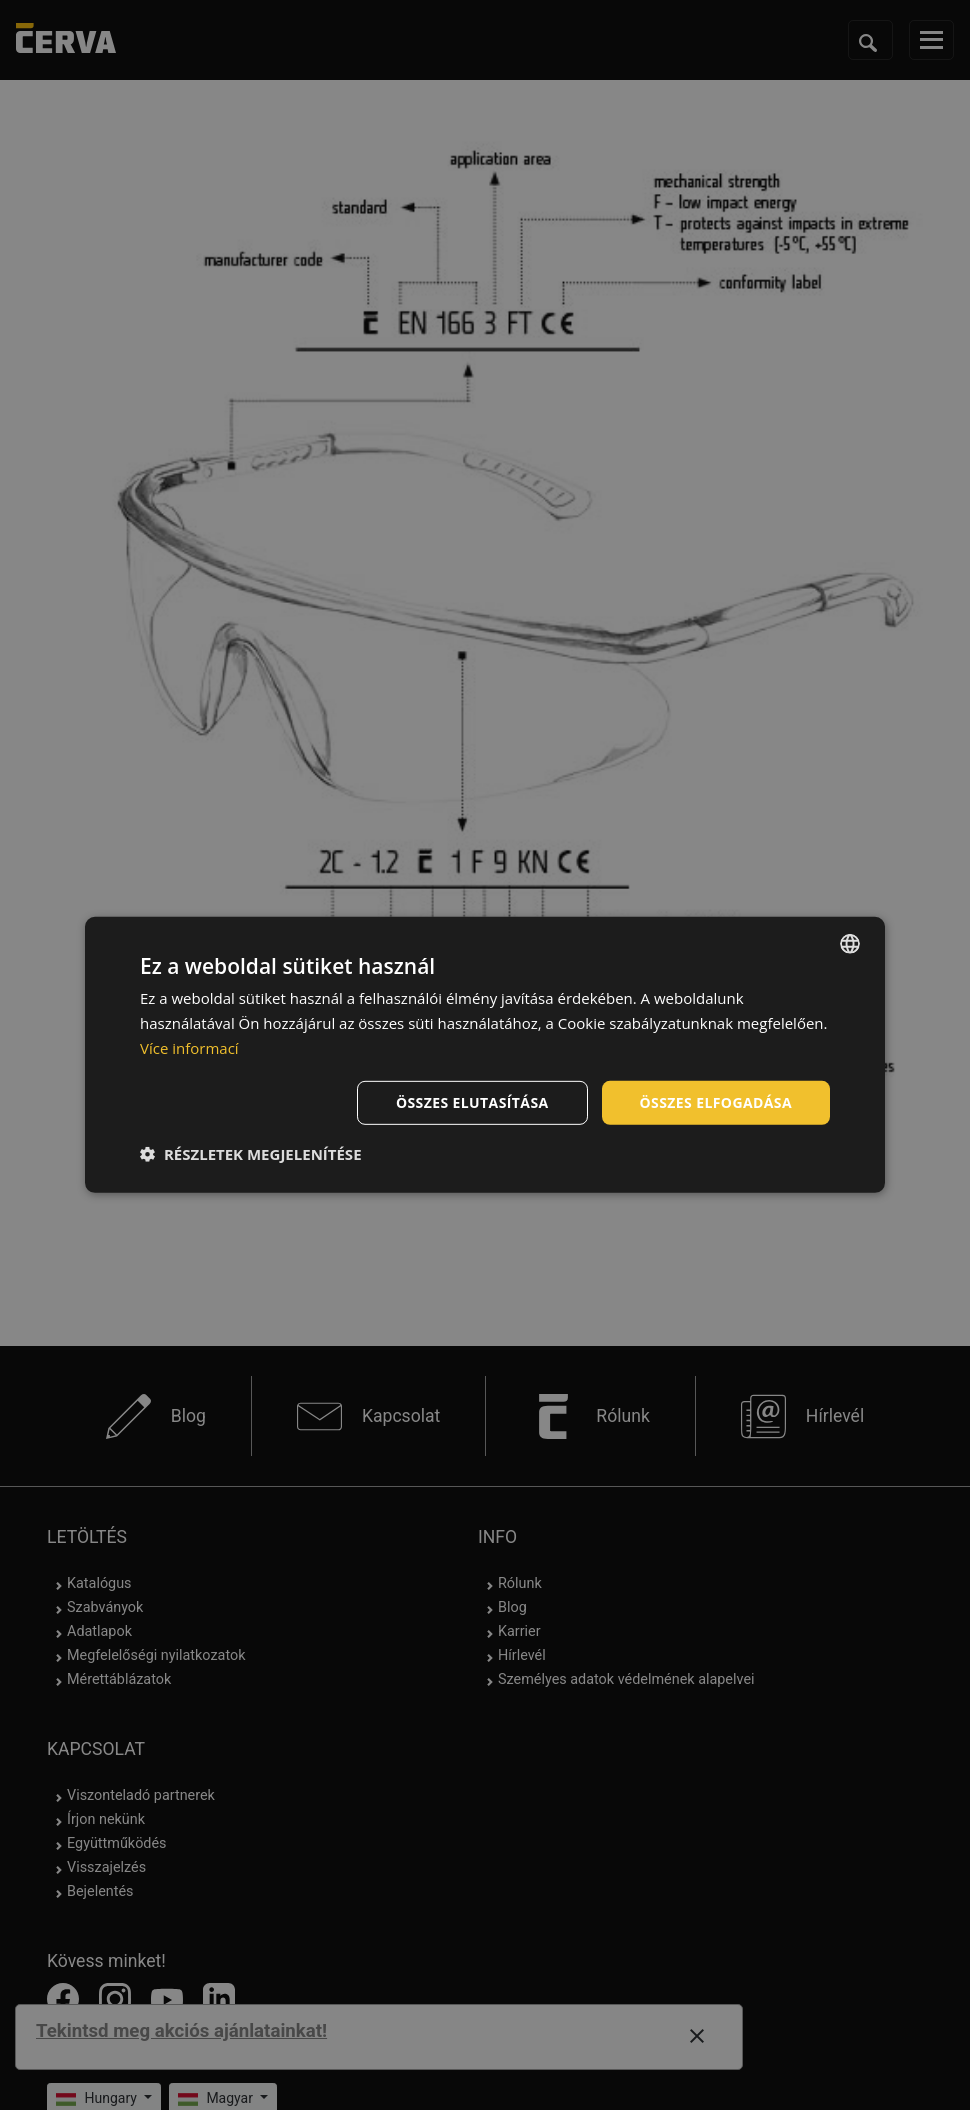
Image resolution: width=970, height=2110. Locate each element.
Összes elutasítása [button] (472, 1101)
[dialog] (485, 1055)
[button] (251, 1154)
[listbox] (850, 944)
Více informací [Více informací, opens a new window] (189, 1048)
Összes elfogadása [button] (716, 1101)
